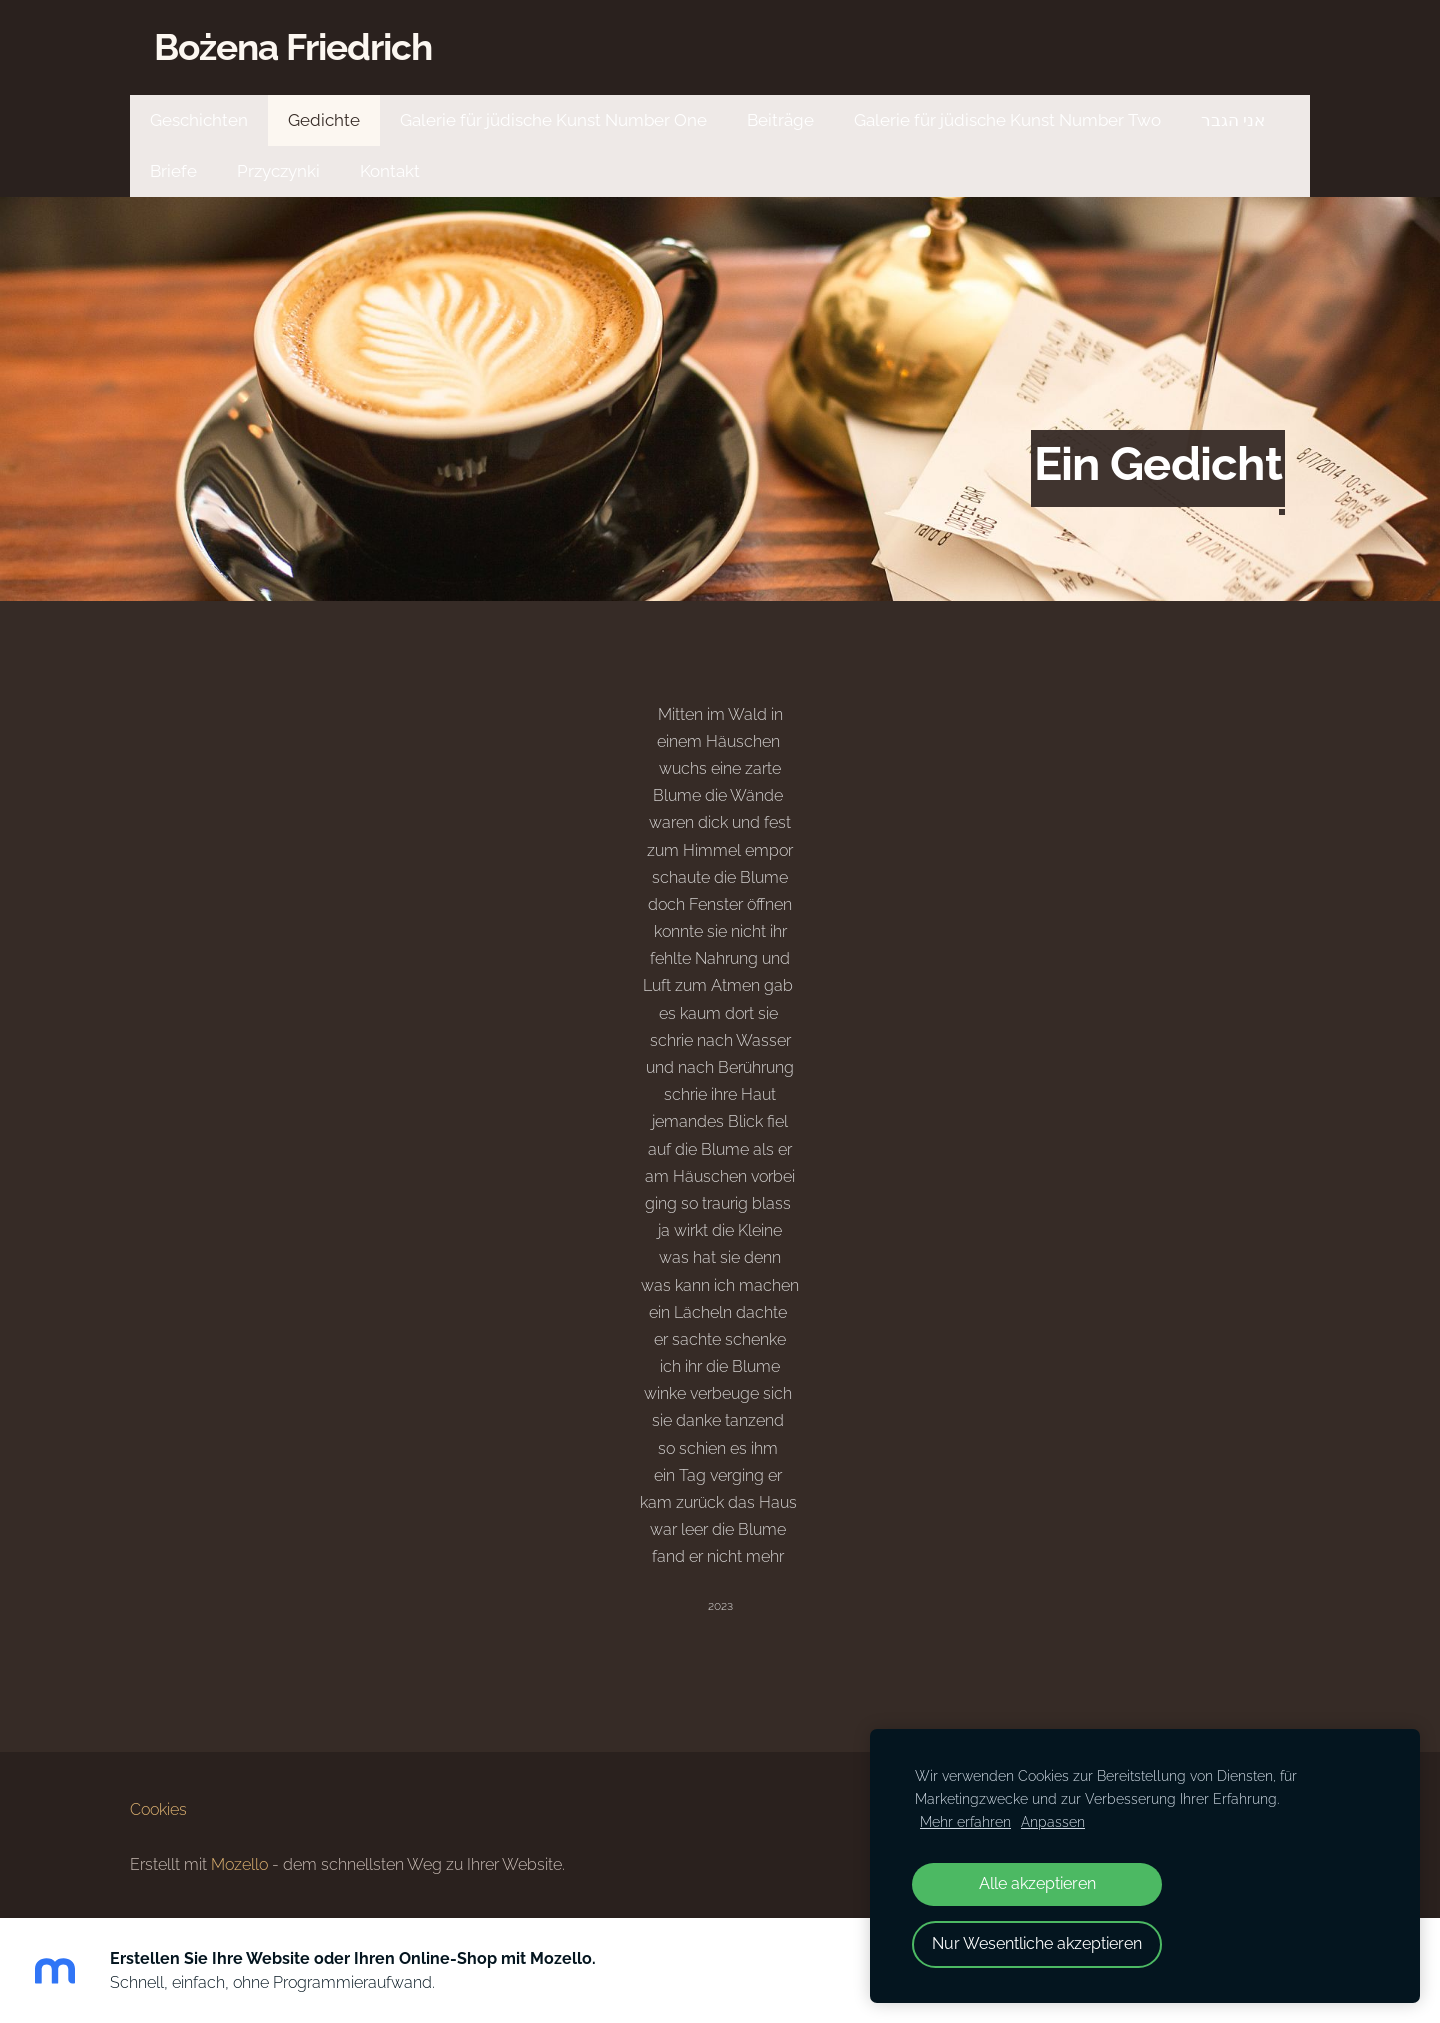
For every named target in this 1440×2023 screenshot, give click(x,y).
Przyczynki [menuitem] (278, 171)
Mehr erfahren (965, 1821)
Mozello (239, 1864)
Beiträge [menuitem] (780, 120)
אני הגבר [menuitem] (1233, 120)
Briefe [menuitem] (173, 171)
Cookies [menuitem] (158, 1809)
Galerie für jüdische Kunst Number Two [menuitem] (1007, 120)
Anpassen (1053, 1821)
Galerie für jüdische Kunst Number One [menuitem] (553, 120)
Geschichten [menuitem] (199, 120)
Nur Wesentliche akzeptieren (1037, 1943)
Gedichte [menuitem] (324, 120)
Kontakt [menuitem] (390, 171)
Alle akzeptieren (1037, 1883)
